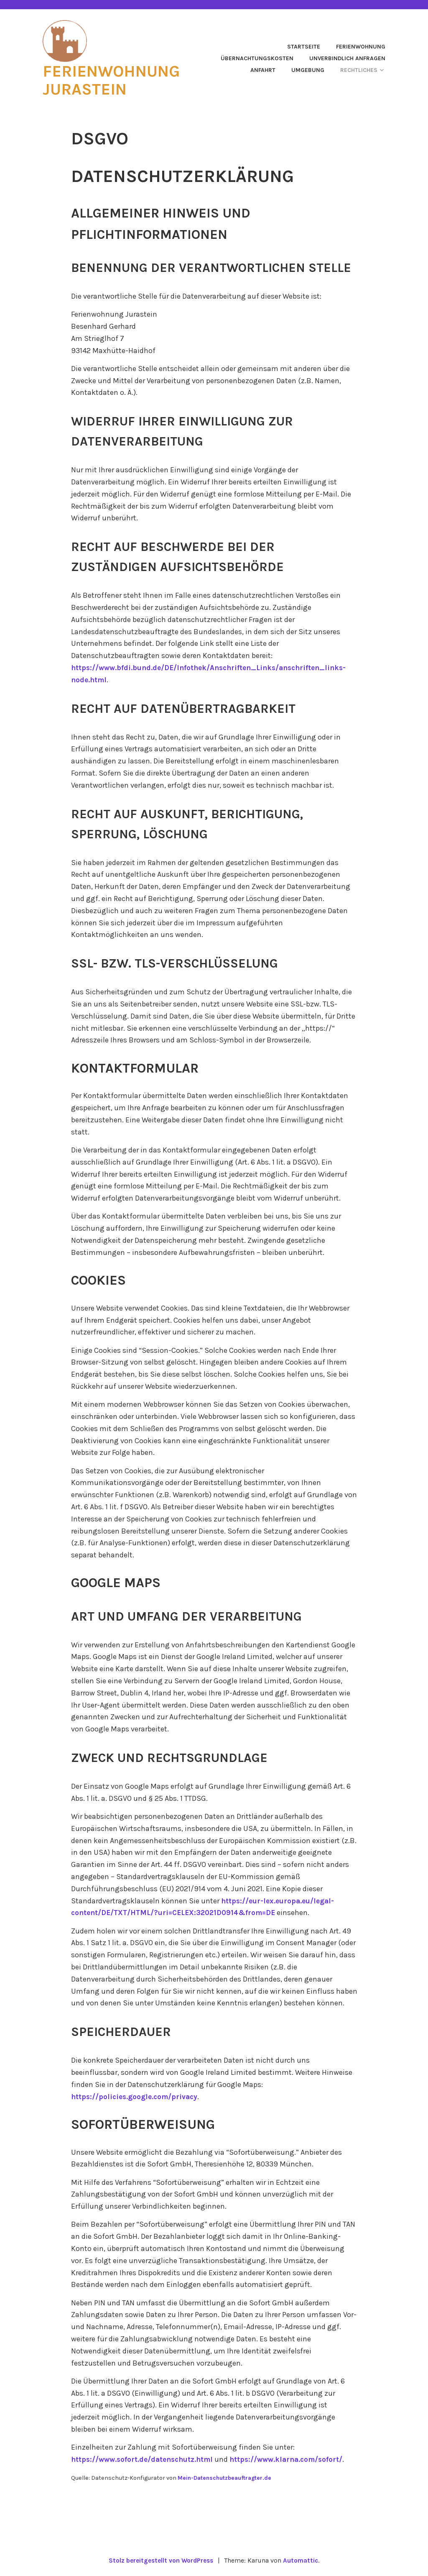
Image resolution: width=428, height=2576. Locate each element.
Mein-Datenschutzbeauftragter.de (227, 2477)
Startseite (303, 46)
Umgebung (307, 70)
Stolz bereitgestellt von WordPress (160, 2560)
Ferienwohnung (360, 46)
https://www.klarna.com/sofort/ (294, 2458)
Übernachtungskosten (257, 58)
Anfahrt (262, 70)
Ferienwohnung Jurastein (117, 79)
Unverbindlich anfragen (347, 58)
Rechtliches (358, 70)
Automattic (303, 2560)
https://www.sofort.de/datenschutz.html (145, 2458)
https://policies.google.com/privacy (136, 2095)
